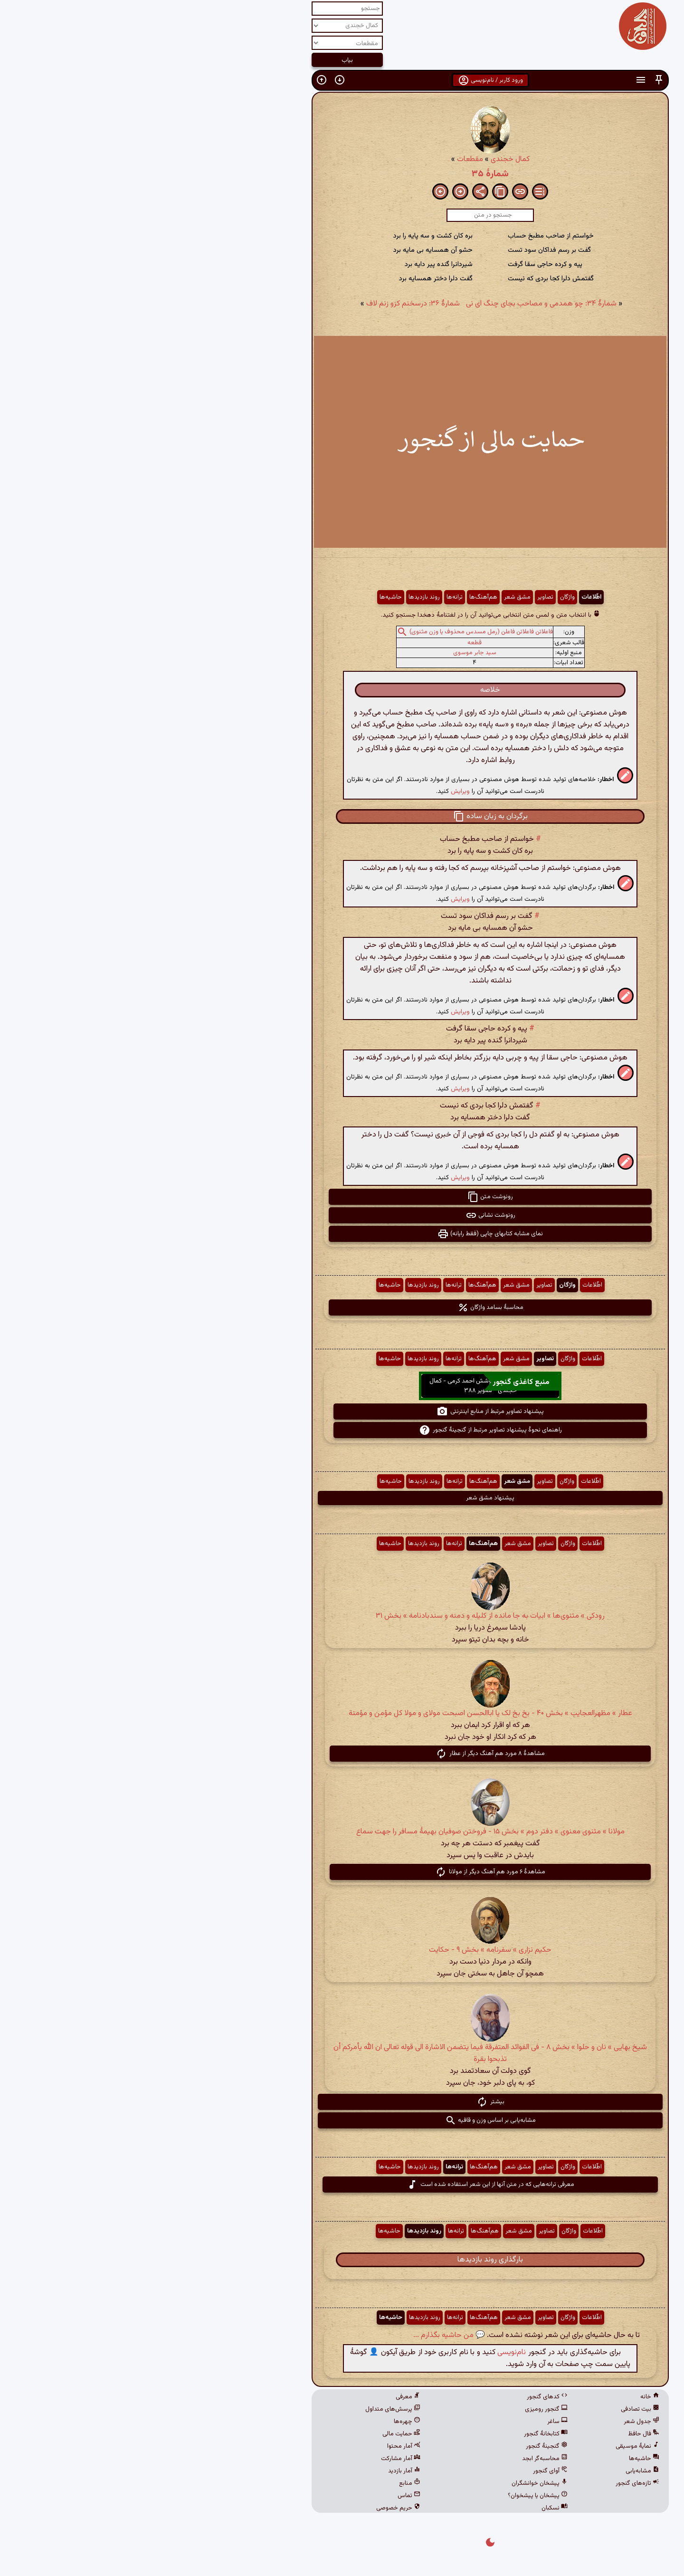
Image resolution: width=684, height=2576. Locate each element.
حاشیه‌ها (242, 597)
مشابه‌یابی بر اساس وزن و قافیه (342, 2120)
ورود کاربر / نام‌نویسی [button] (342, 80)
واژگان (419, 597)
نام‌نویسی (363, 2352)
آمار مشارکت (252, 2458)
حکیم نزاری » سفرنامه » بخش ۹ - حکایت (342, 1950)
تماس (260, 2495)
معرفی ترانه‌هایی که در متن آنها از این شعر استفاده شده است (342, 2184)
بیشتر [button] (342, 2102)
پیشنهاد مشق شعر (342, 1498)
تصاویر (397, 597)
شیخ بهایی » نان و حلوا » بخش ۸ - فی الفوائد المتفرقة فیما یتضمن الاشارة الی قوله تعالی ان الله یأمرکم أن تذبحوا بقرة (342, 2053)
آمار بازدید (256, 2471)
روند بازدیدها (276, 597)
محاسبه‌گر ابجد (396, 2458)
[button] (511, 80)
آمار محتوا (255, 2446)
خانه (501, 2397)
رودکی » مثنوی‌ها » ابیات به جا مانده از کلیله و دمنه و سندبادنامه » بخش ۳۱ (342, 1616)
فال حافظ (495, 2434)
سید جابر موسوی (326, 653)
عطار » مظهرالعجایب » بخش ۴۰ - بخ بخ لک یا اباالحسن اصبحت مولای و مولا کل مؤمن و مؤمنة (342, 1713)
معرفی (259, 2397)
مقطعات (322, 159)
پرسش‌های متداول (244, 2409)
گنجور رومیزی (398, 2409)
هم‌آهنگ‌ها (335, 597)
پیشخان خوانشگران (391, 2483)
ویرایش (312, 791)
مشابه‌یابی (494, 2471)
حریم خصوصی (250, 2508)
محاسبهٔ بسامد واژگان (342, 1307)
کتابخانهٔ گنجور (397, 2434)
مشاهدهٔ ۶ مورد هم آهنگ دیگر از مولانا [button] (342, 1872)
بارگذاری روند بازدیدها (342, 2260)
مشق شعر (369, 597)
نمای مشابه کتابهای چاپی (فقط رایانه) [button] (342, 1234)
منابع (261, 2483)
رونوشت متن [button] (342, 1196)
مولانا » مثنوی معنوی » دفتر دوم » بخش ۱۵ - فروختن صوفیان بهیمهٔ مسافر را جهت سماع (342, 1832)
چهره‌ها (259, 2421)
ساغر (409, 2421)
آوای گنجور (402, 2471)
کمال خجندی (361, 159)
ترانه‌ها (306, 597)
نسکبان (406, 2508)
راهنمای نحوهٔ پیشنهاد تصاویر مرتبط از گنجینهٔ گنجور (342, 1430)
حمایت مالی (253, 2434)
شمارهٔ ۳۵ (342, 174)
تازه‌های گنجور (489, 2483)
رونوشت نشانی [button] (342, 1215)
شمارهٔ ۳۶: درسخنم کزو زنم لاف (265, 304)
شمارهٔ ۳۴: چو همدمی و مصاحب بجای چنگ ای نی (393, 304)
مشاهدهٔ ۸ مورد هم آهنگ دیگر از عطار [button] (342, 1753)
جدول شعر (493, 2421)
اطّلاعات (443, 597)
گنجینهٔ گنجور (398, 2446)
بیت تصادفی (492, 2409)
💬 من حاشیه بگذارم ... (301, 2335)
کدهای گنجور (399, 2397)
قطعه (326, 643)
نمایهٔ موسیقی (489, 2446)
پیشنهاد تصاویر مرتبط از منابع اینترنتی (342, 1411)
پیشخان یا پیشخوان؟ (389, 2495)
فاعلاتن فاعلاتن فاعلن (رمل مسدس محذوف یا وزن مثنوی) (333, 632)
